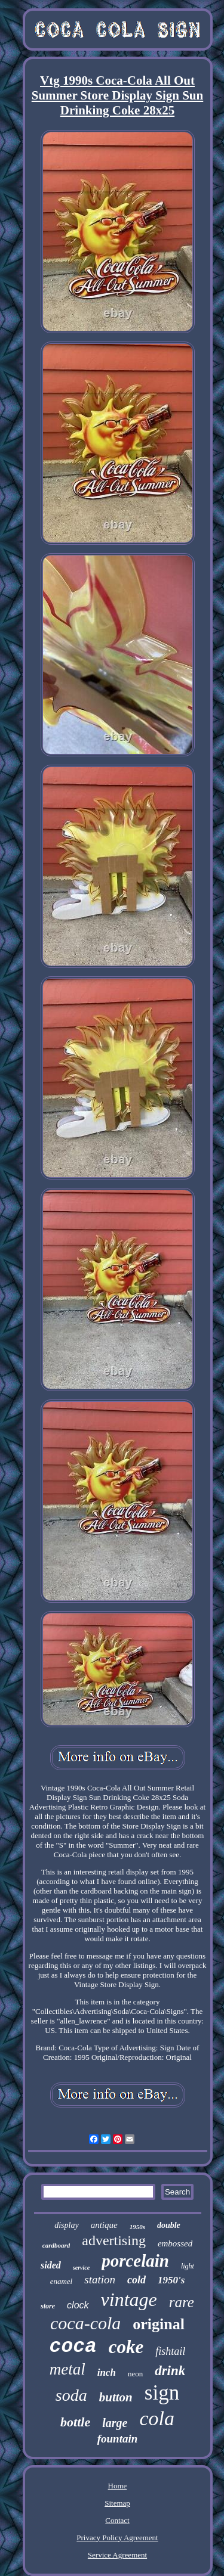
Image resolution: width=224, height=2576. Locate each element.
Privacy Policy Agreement (117, 2537)
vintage (129, 2299)
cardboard (56, 2245)
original (159, 2324)
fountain (117, 2438)
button (116, 2397)
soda (71, 2395)
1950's (171, 2280)
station (99, 2279)
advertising (114, 2240)
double (168, 2225)
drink (170, 2370)
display (66, 2225)
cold (136, 2280)
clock (77, 2305)
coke (126, 2346)
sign (162, 2392)
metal (67, 2369)
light (187, 2266)
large (114, 2422)
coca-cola (85, 2323)
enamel (61, 2281)
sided (51, 2265)
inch (106, 2372)
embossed (175, 2243)
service (81, 2267)
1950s (137, 2226)
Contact (117, 2520)
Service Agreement (117, 2554)
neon (135, 2373)
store (48, 2306)
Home (117, 2485)
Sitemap (117, 2503)
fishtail (170, 2351)
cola (156, 2418)
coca (73, 2347)
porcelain (135, 2260)
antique (104, 2225)
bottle (75, 2421)
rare (181, 2302)
